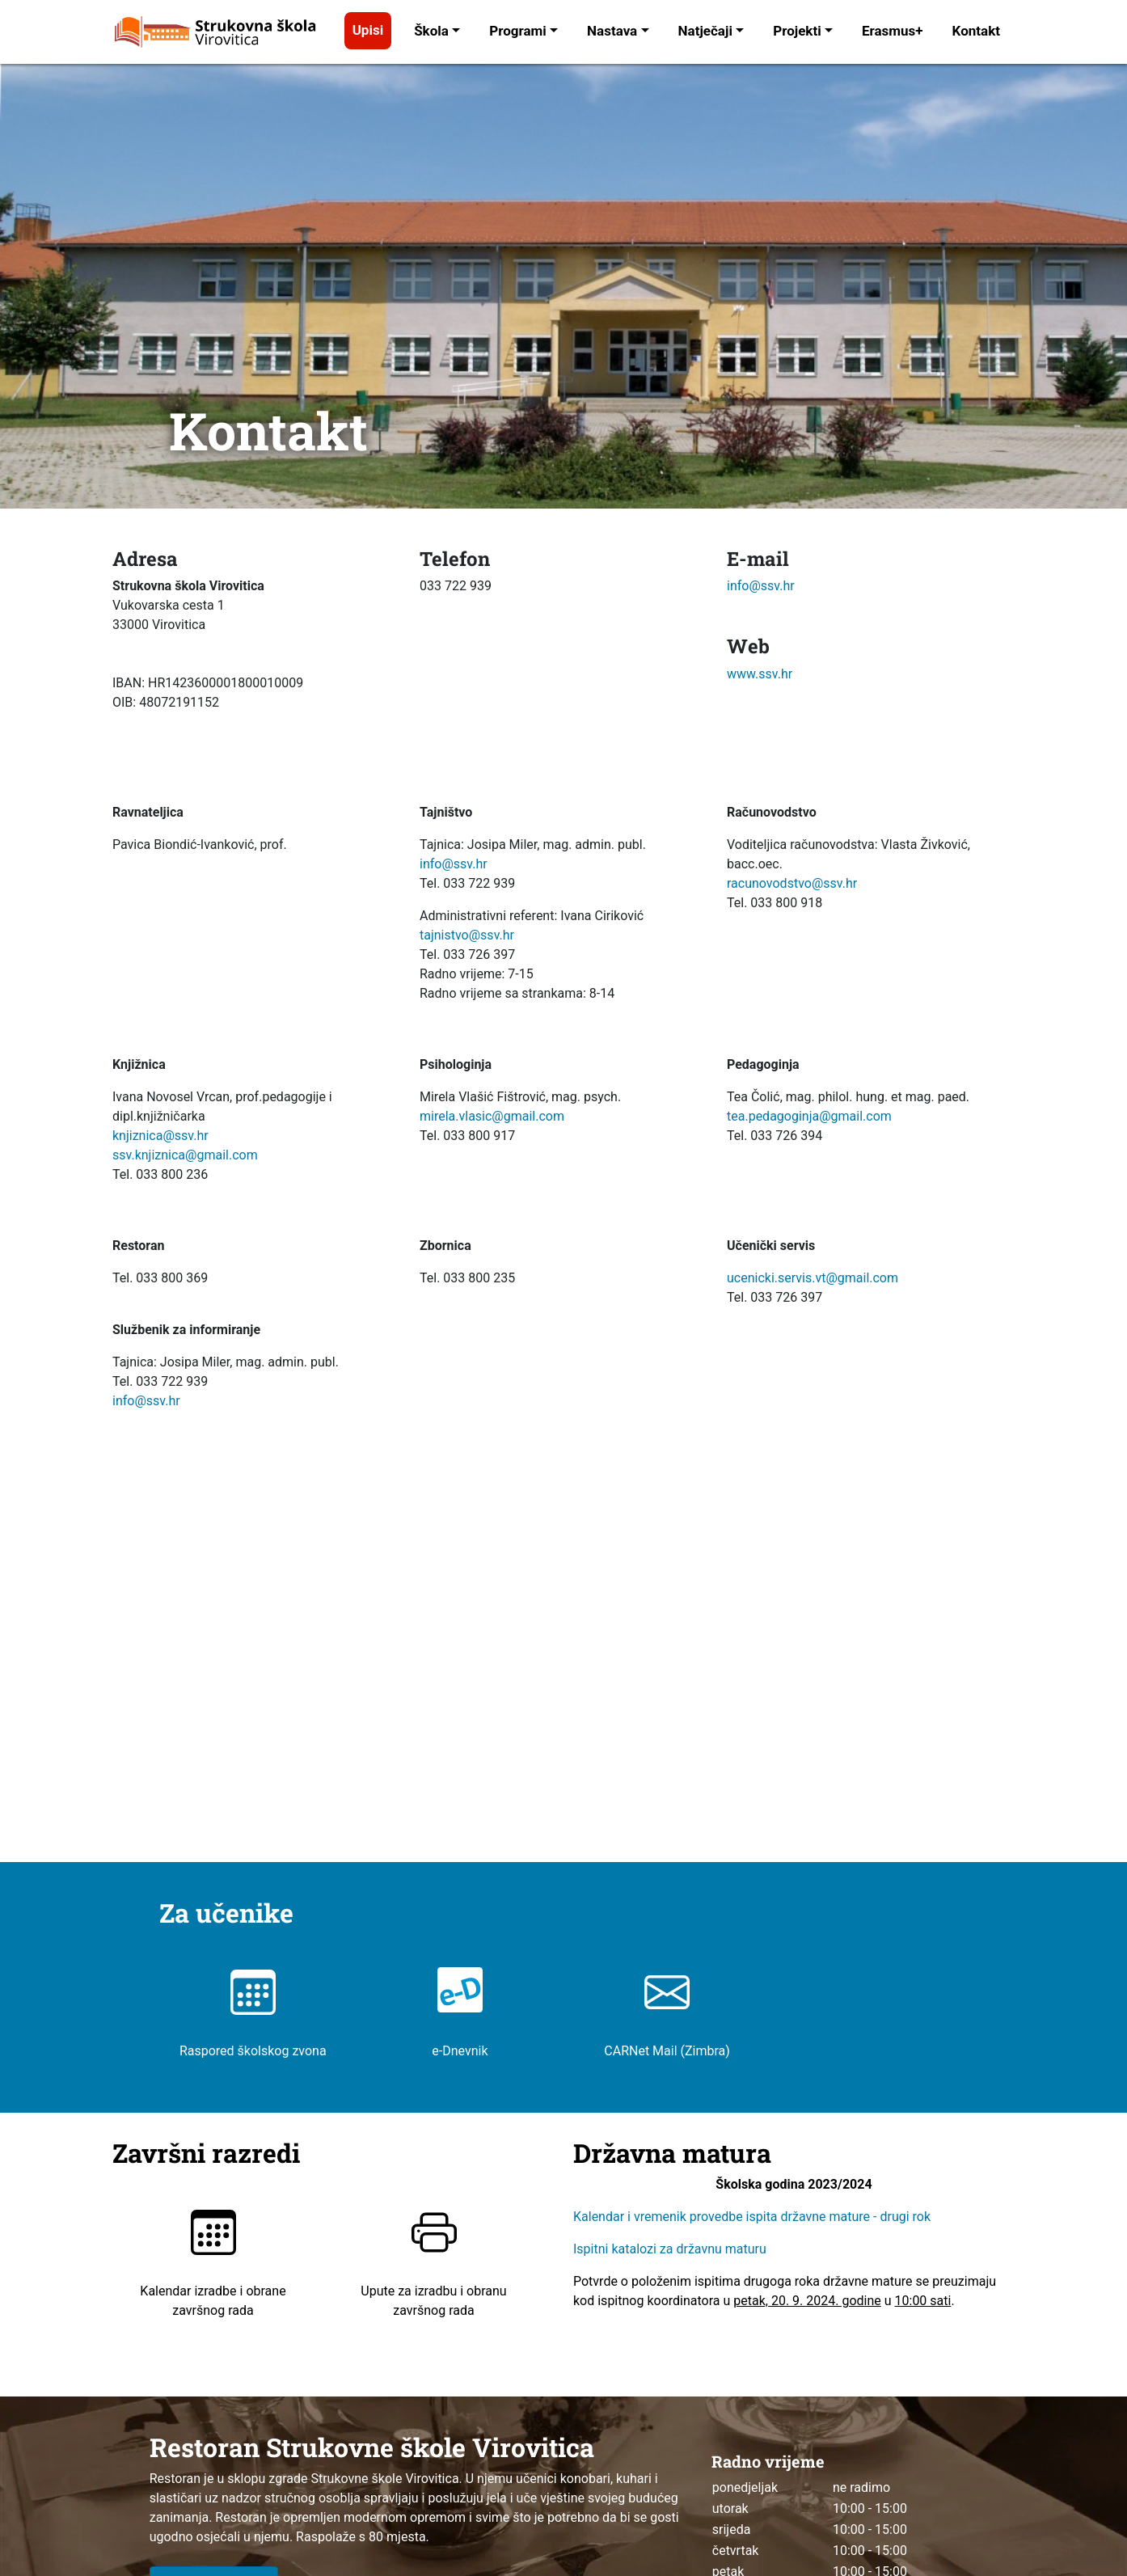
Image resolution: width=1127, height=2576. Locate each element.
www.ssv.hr (759, 674)
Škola (431, 31)
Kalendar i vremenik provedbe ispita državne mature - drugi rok (753, 2216)
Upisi (368, 30)
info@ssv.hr (761, 585)
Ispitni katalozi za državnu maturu (669, 2249)
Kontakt (976, 31)
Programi (518, 31)
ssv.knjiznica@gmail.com (185, 1155)
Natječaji (705, 31)
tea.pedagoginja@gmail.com (809, 1116)
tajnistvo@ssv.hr (467, 935)
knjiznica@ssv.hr (160, 1135)
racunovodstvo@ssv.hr (792, 883)
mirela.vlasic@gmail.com (492, 1116)
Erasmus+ (892, 31)
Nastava (612, 31)
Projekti (797, 31)
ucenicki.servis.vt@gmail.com (812, 1278)
